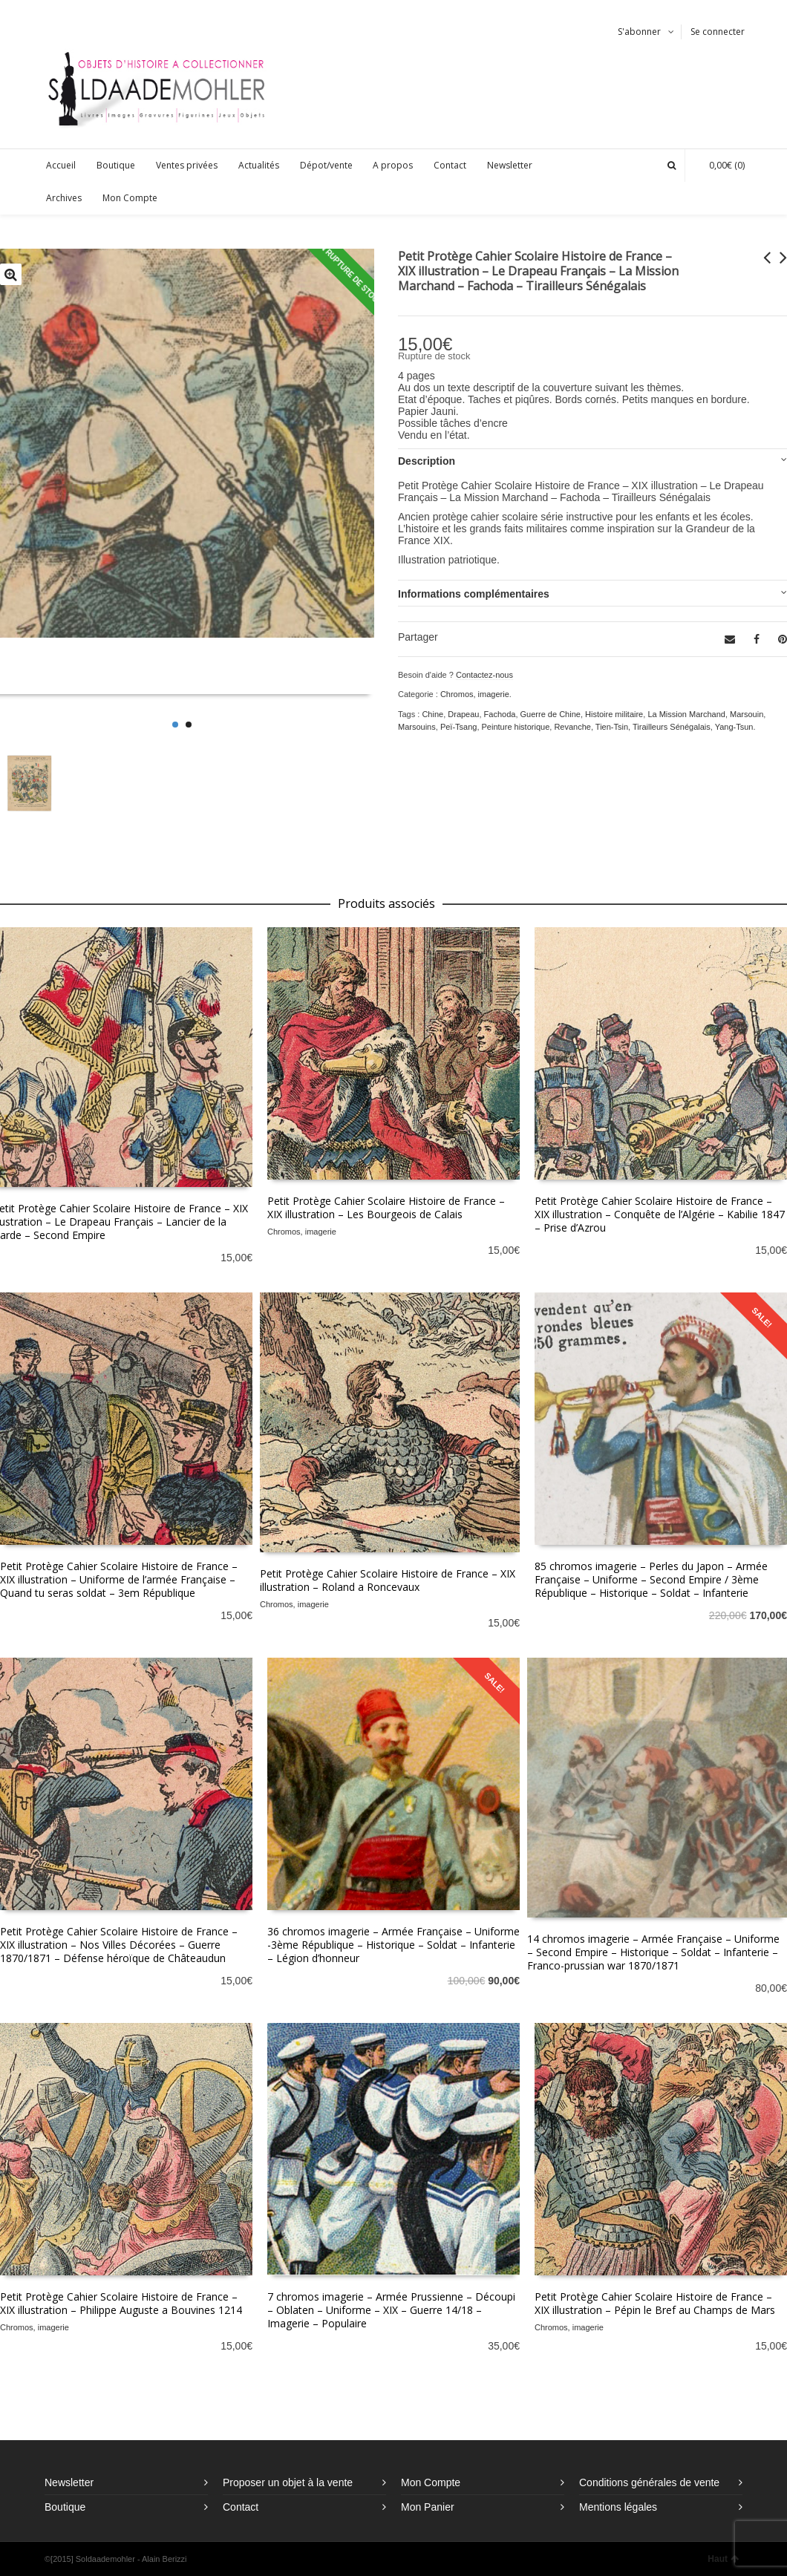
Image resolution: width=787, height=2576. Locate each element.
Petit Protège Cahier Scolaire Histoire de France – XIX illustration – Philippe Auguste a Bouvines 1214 (121, 2303)
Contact (240, 2507)
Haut (723, 2559)
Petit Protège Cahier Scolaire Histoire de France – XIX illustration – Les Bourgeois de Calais (386, 1207)
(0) (719, 165)
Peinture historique (516, 726)
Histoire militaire (614, 714)
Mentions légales (618, 2507)
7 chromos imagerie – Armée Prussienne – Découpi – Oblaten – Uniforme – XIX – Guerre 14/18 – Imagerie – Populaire (391, 2309)
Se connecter (717, 31)
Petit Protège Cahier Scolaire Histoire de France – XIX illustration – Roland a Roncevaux (387, 1580)
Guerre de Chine (550, 714)
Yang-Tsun (734, 726)
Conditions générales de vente (649, 2482)
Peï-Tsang (458, 726)
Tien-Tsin (611, 726)
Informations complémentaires (473, 594)
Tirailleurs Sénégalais (672, 726)
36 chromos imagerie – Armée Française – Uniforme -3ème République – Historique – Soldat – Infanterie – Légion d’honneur (393, 1944)
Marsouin (746, 714)
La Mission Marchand (686, 714)
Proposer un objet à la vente (288, 2482)
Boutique (65, 2507)
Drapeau (463, 714)
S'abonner (639, 31)
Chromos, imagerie (474, 694)
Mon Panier (427, 2507)
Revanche (572, 726)
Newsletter (69, 2482)
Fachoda (500, 714)
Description (426, 461)
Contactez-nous (484, 674)
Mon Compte (430, 2482)
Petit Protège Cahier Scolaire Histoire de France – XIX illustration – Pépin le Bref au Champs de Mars (655, 2303)
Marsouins (417, 726)
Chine (432, 714)
